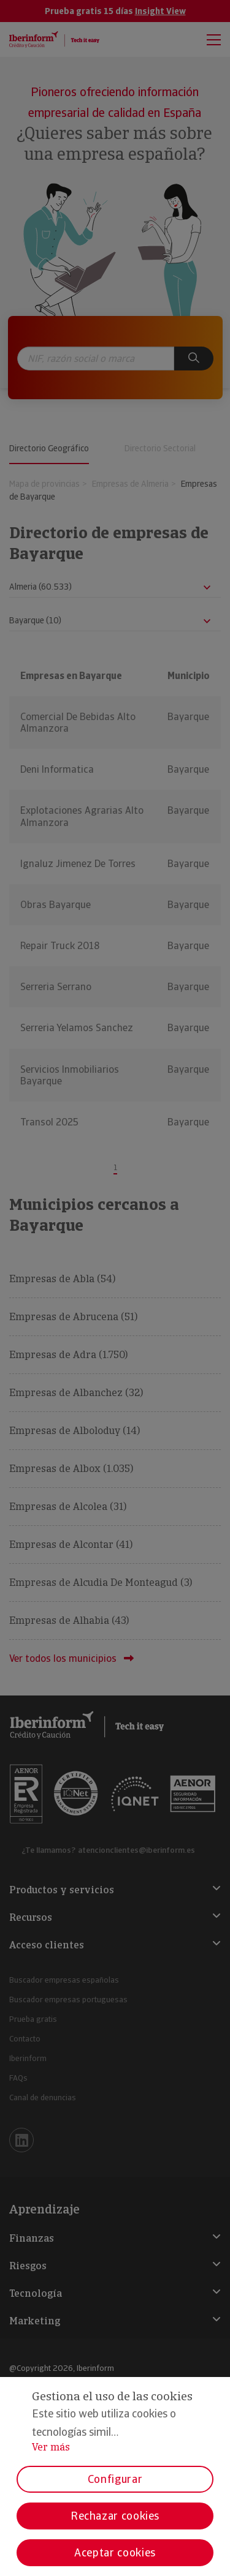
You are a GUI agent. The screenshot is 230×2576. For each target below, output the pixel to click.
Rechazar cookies (115, 2516)
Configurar (115, 2479)
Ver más (51, 2447)
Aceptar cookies (115, 2552)
